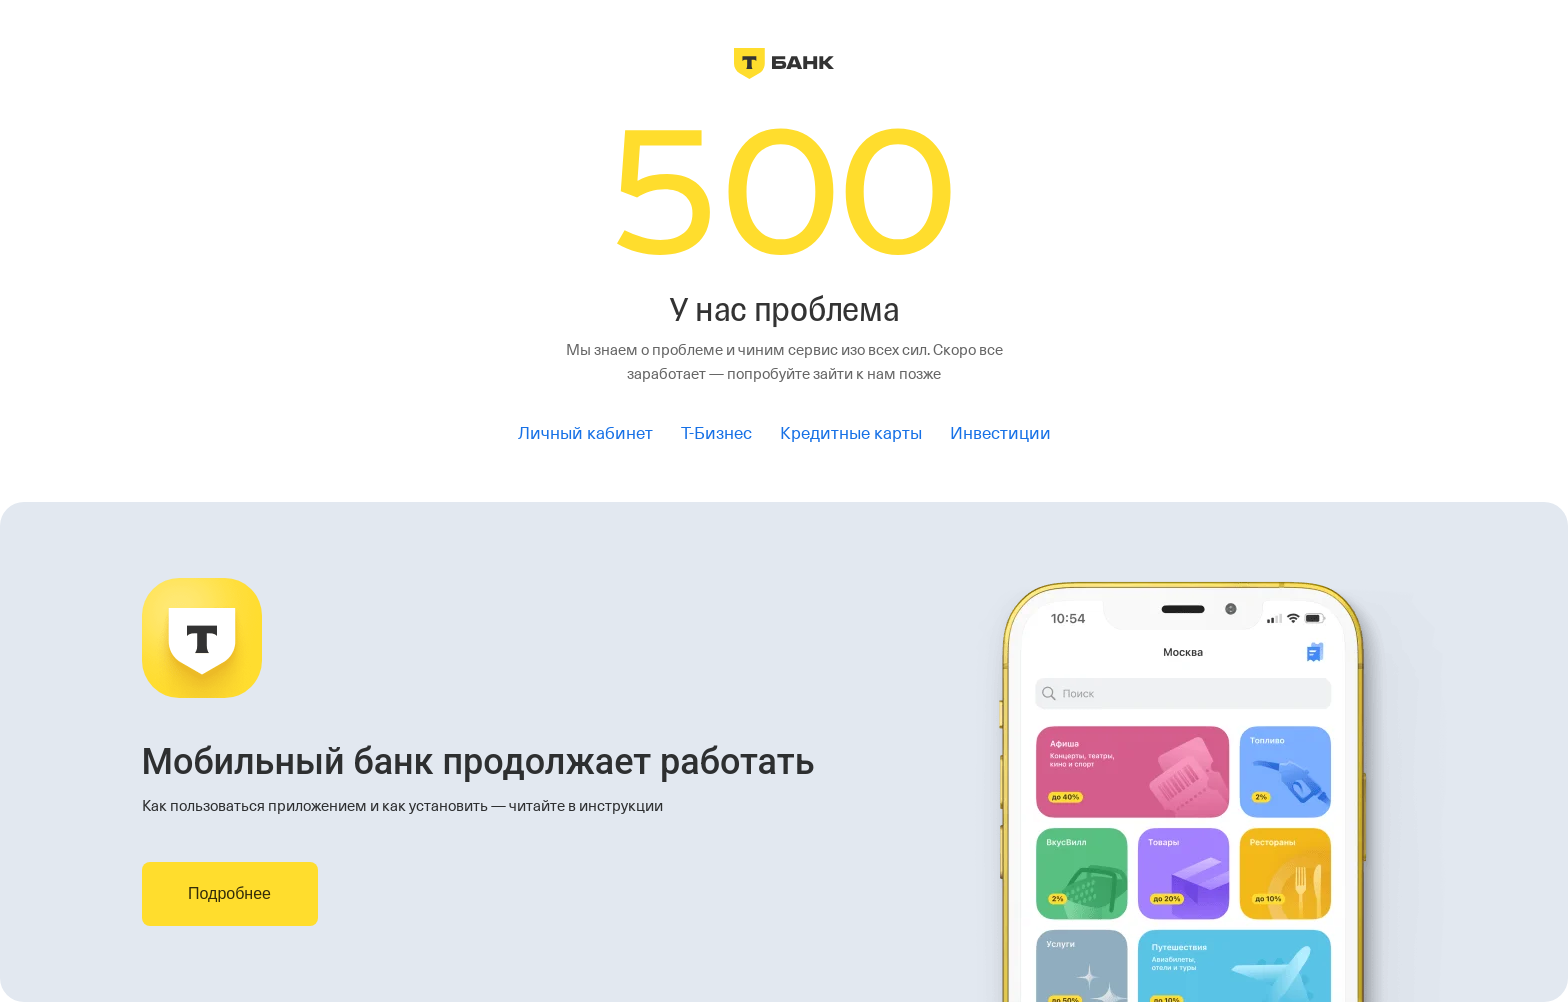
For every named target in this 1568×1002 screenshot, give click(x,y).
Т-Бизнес (716, 433)
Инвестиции (1000, 433)
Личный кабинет (585, 433)
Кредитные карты (851, 433)
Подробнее (229, 893)
